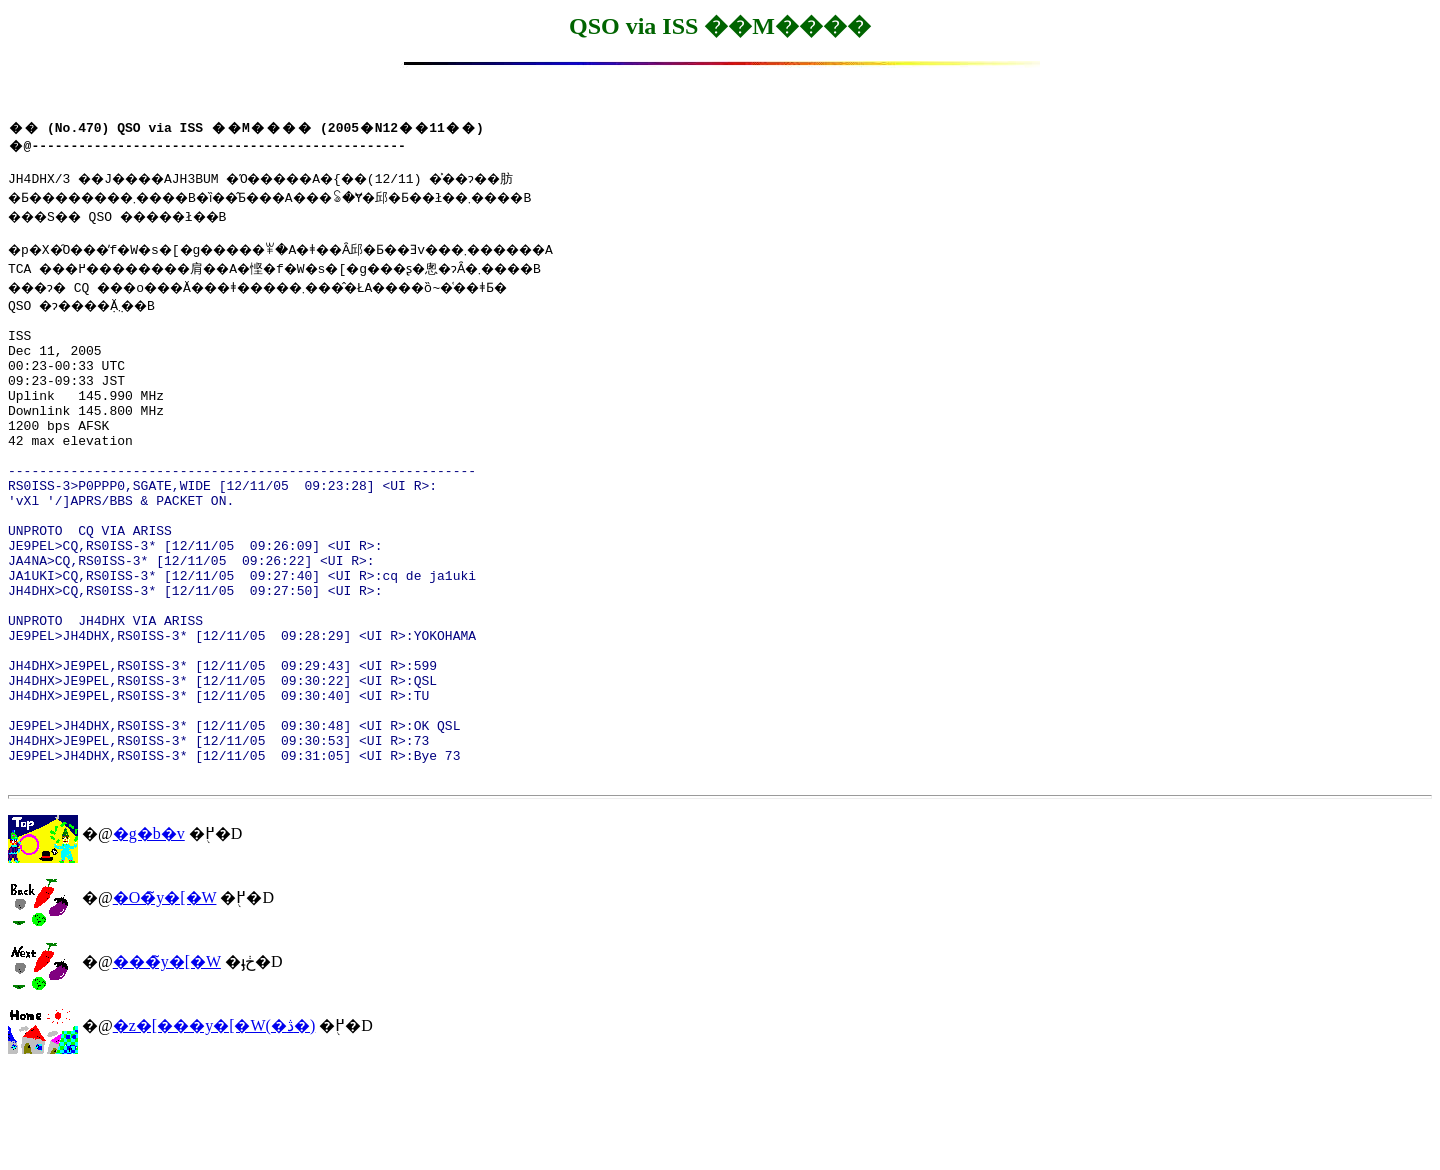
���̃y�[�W (167, 1060)
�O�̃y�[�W (165, 996)
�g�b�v (149, 932)
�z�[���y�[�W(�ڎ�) (214, 1124)
